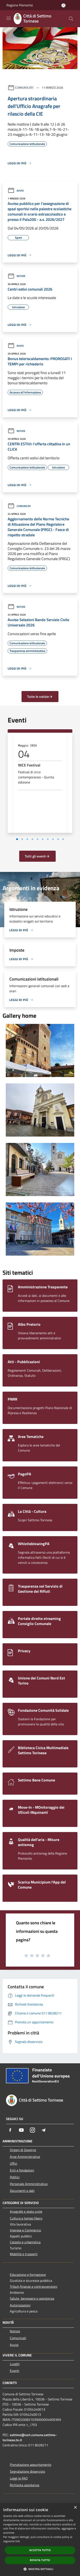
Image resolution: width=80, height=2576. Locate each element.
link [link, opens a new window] (17, 2541)
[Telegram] (43, 2130)
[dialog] (40, 2539)
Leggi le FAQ (19, 2478)
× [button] (75, 2507)
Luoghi (15, 2363)
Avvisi (16, 191)
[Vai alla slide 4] (32, 839)
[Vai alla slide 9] (58, 839)
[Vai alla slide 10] (63, 839)
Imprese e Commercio (25, 2230)
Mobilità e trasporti (24, 2254)
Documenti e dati (22, 2190)
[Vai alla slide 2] (22, 839)
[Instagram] (32, 2130)
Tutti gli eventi (37, 856)
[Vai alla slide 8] (53, 839)
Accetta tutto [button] (40, 2550)
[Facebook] (10, 2130)
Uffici (13, 2163)
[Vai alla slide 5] (37, 839)
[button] (40, 2569)
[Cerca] (71, 18)
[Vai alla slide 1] (17, 839)
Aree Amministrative (25, 2156)
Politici (15, 2177)
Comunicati (24, 87)
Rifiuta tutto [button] (40, 2560)
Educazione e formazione (28, 2274)
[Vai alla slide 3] (27, 839)
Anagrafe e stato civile (26, 2211)
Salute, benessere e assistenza (32, 2298)
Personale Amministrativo (29, 2183)
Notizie (16, 276)
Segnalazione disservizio (27, 2471)
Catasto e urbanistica (25, 2242)
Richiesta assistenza (24, 2485)
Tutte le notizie (40, 696)
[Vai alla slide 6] (43, 839)
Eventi (14, 2370)
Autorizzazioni (20, 2305)
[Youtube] (21, 2130)
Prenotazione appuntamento (30, 2464)
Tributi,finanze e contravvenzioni (33, 2286)
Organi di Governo (23, 2149)
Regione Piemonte (19, 5)
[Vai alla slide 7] (48, 839)
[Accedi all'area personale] (63, 5)
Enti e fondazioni (22, 2170)
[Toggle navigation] (8, 18)
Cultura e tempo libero (26, 2218)
